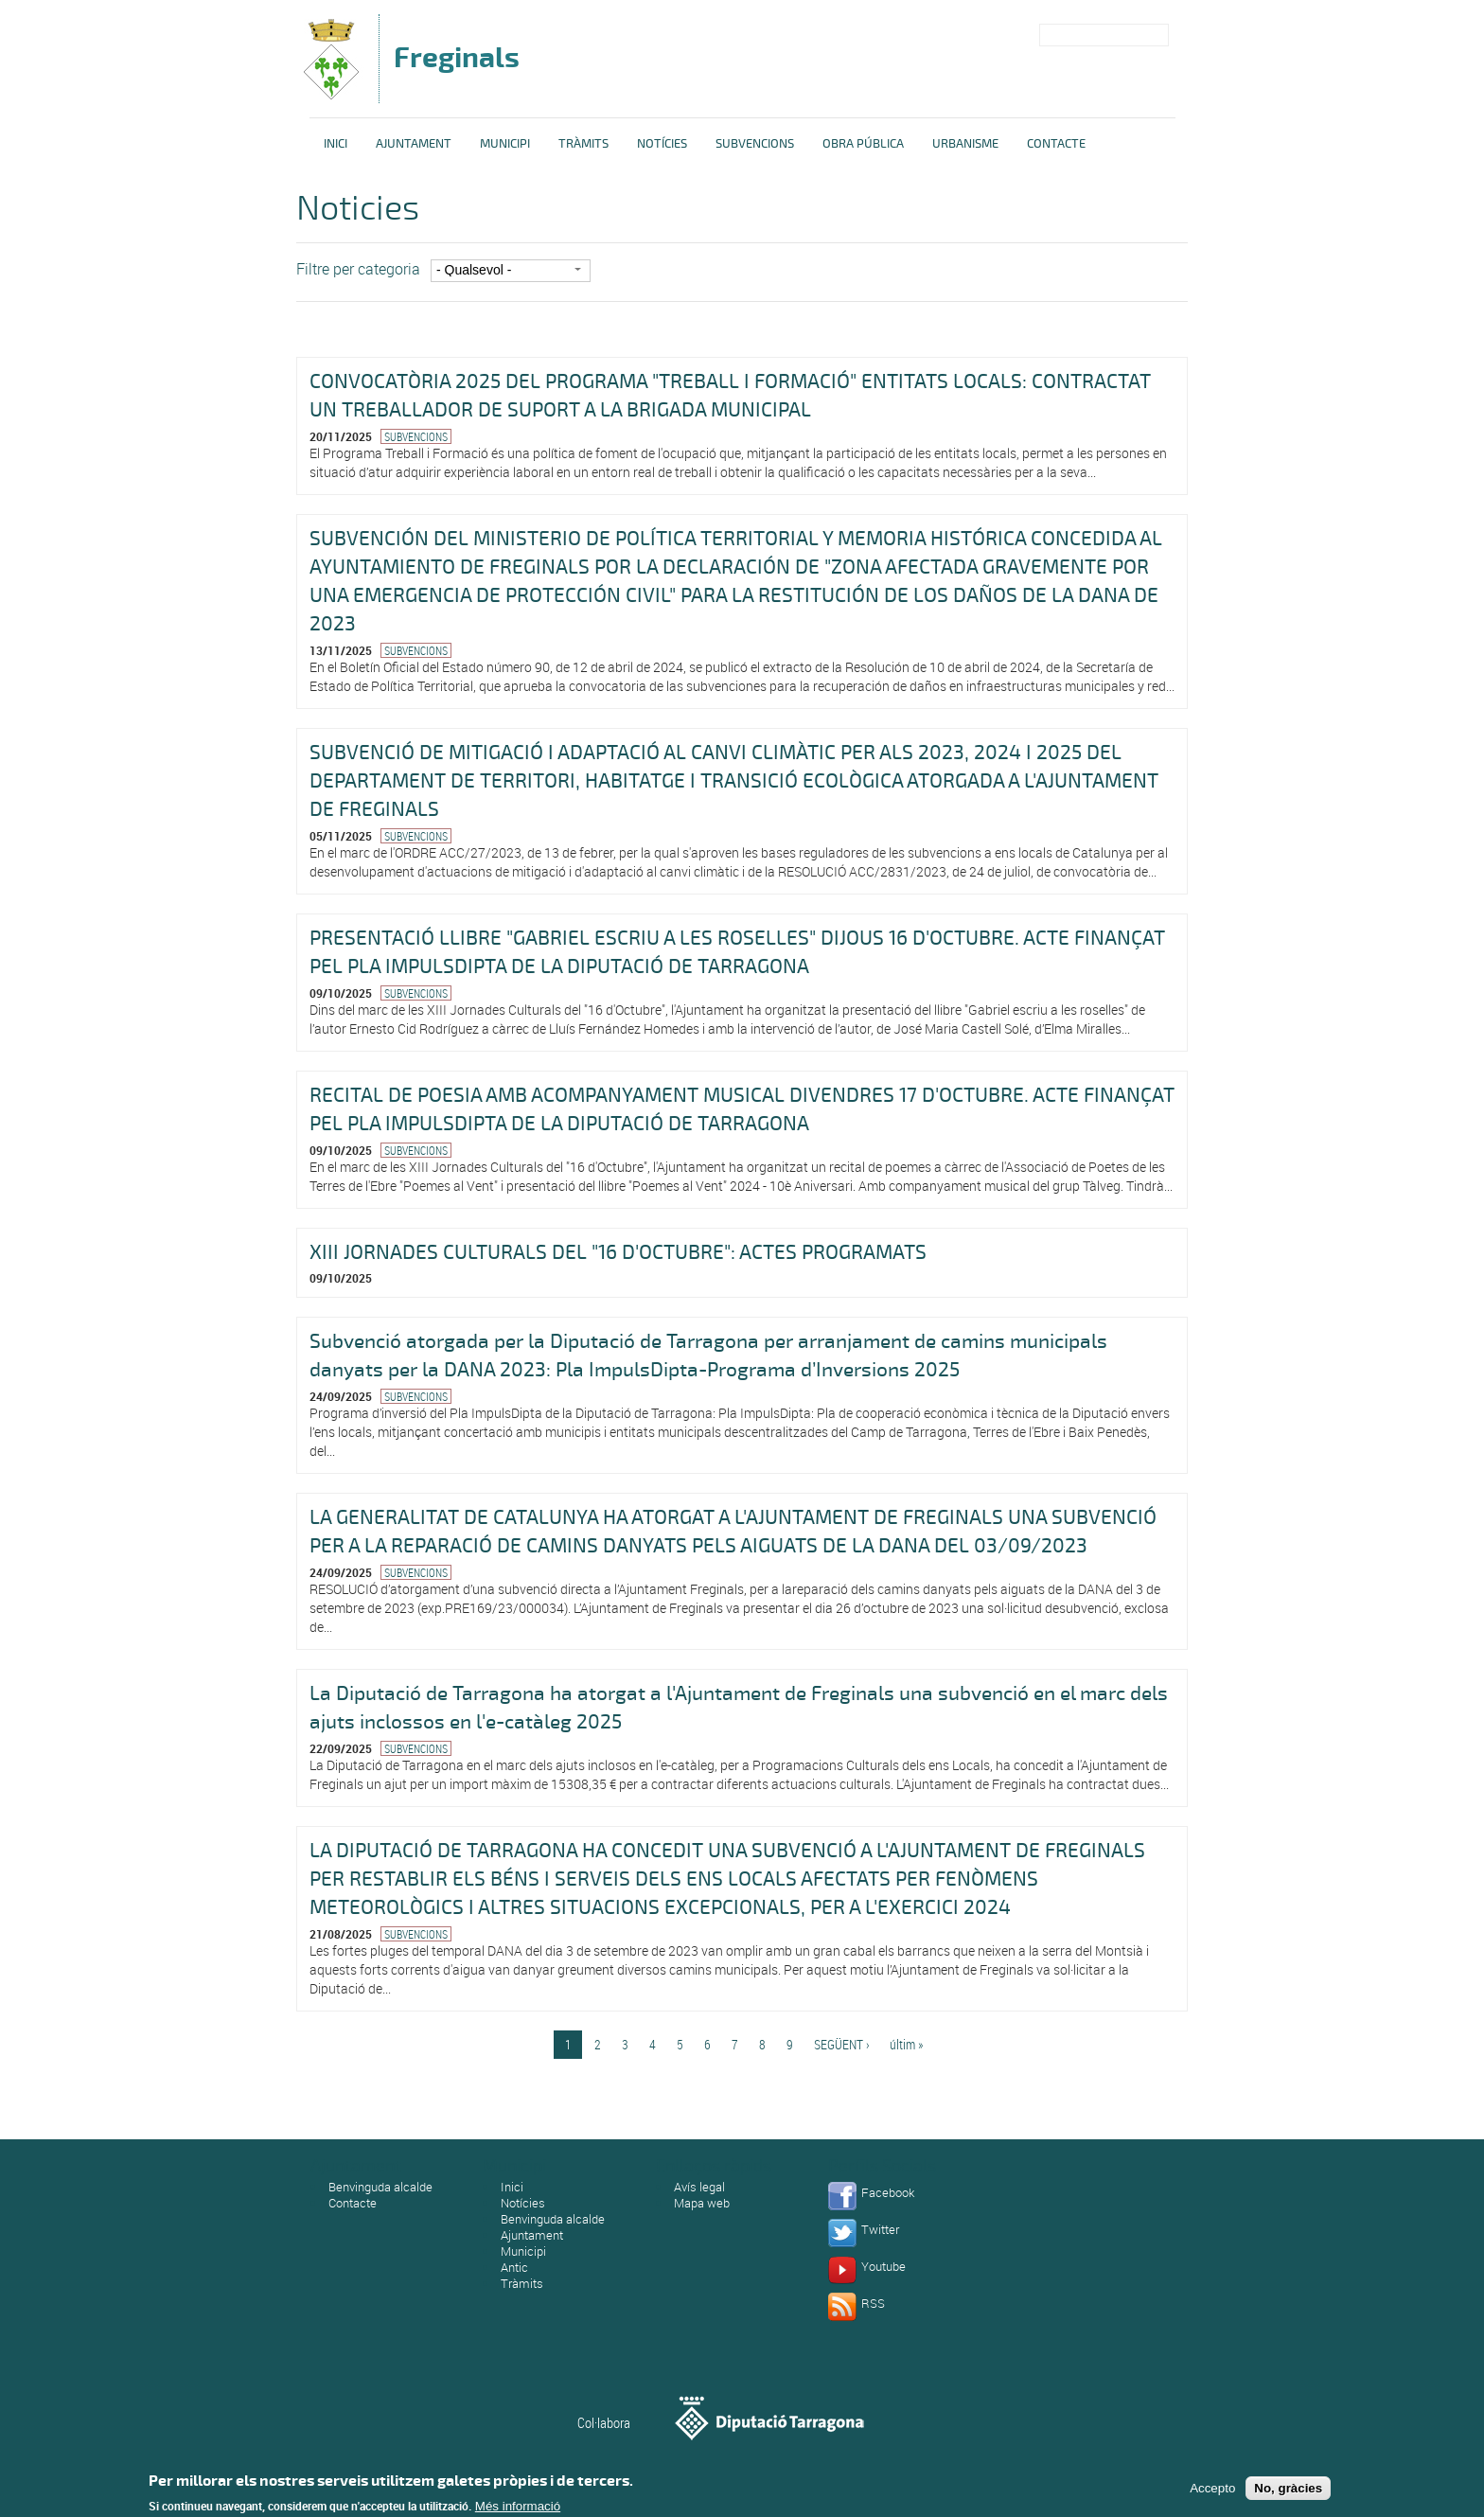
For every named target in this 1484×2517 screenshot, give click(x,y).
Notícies (662, 143)
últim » (906, 2044)
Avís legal (699, 2186)
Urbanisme (965, 143)
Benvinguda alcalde (380, 2186)
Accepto (1212, 2491)
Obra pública (863, 143)
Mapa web (702, 2202)
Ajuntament (413, 143)
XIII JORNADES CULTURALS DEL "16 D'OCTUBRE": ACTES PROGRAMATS (618, 1252)
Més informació (517, 2509)
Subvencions (755, 143)
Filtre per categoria (358, 268)
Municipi (505, 143)
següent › (842, 2044)
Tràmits (583, 143)
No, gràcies (1288, 2491)
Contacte (1056, 143)
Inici (335, 143)
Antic (514, 2267)
